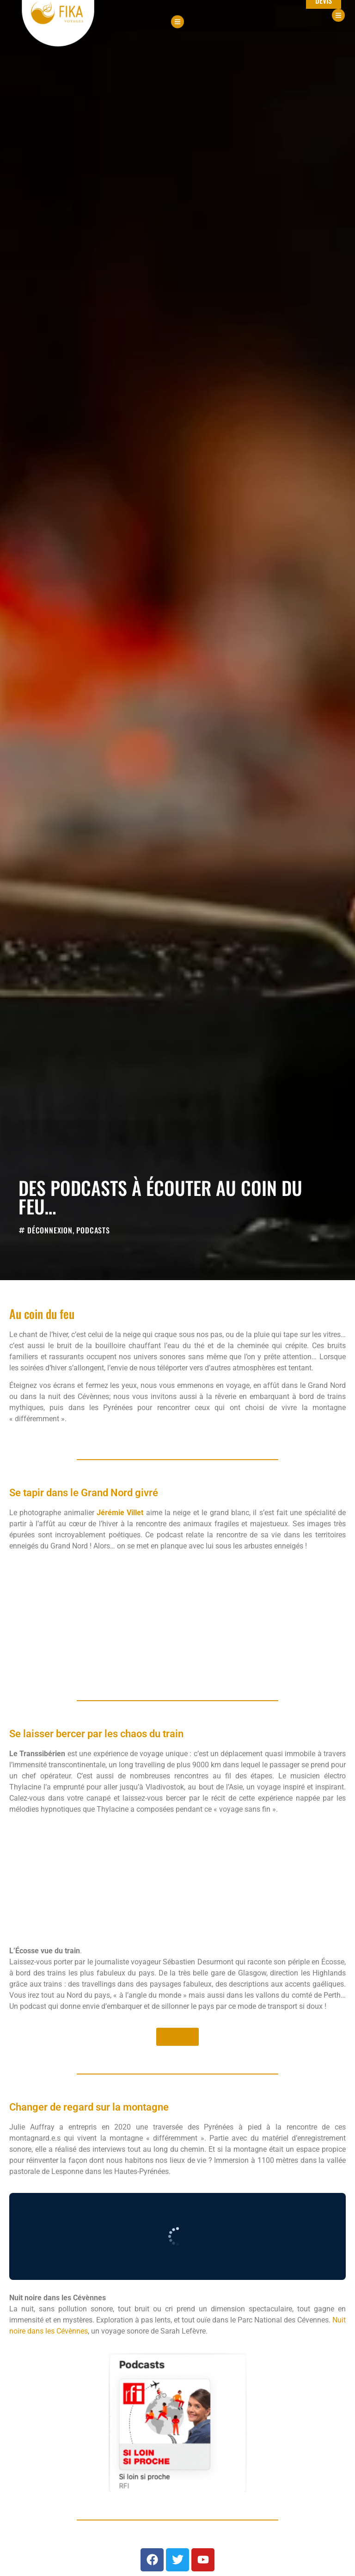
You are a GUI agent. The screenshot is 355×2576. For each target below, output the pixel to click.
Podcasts (93, 1230)
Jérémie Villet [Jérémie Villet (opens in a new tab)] (120, 1512)
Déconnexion (50, 1230)
